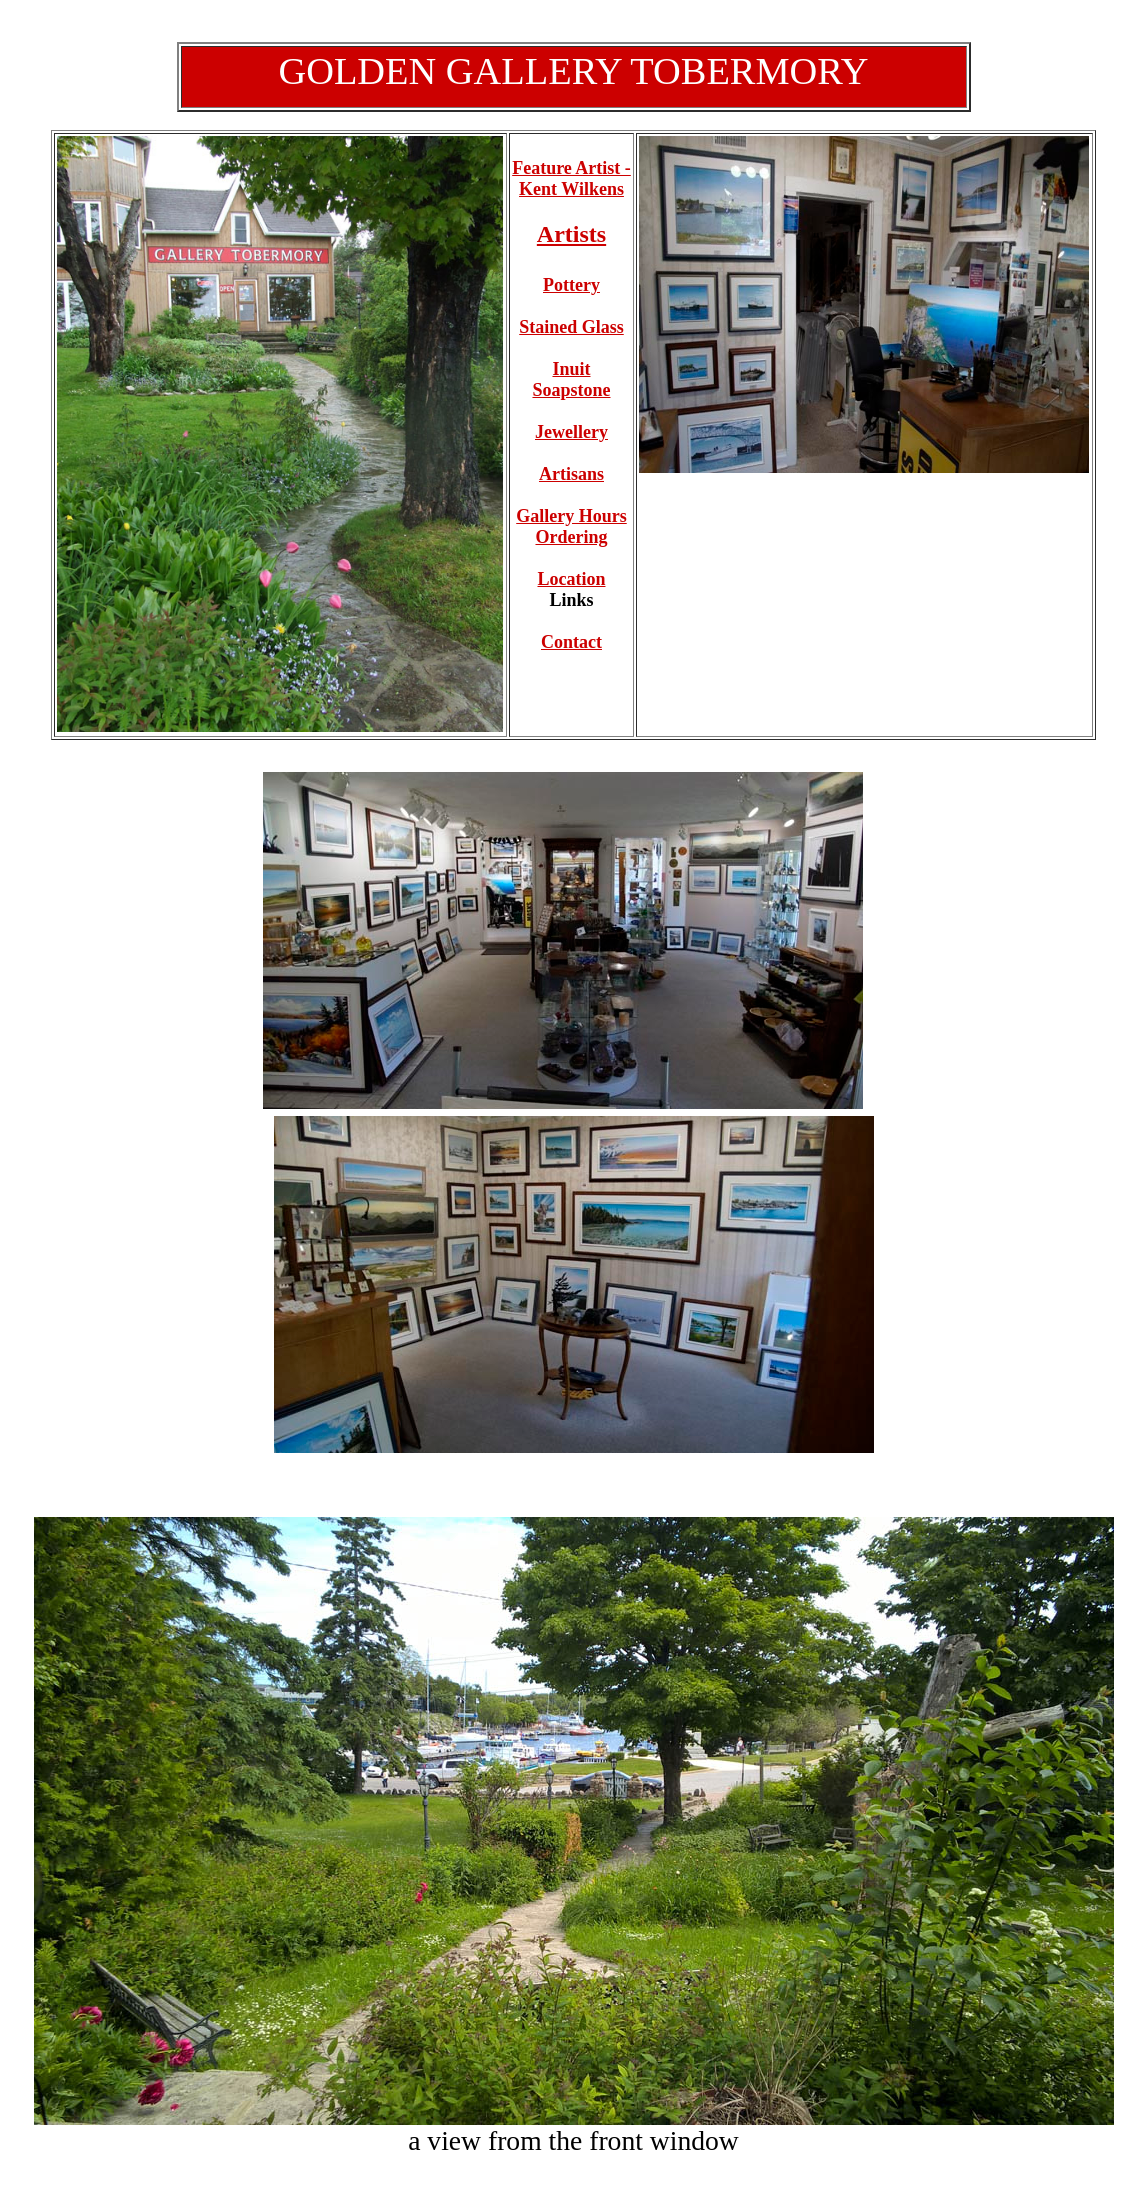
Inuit (571, 379)
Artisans (571, 474)
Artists (571, 234)
